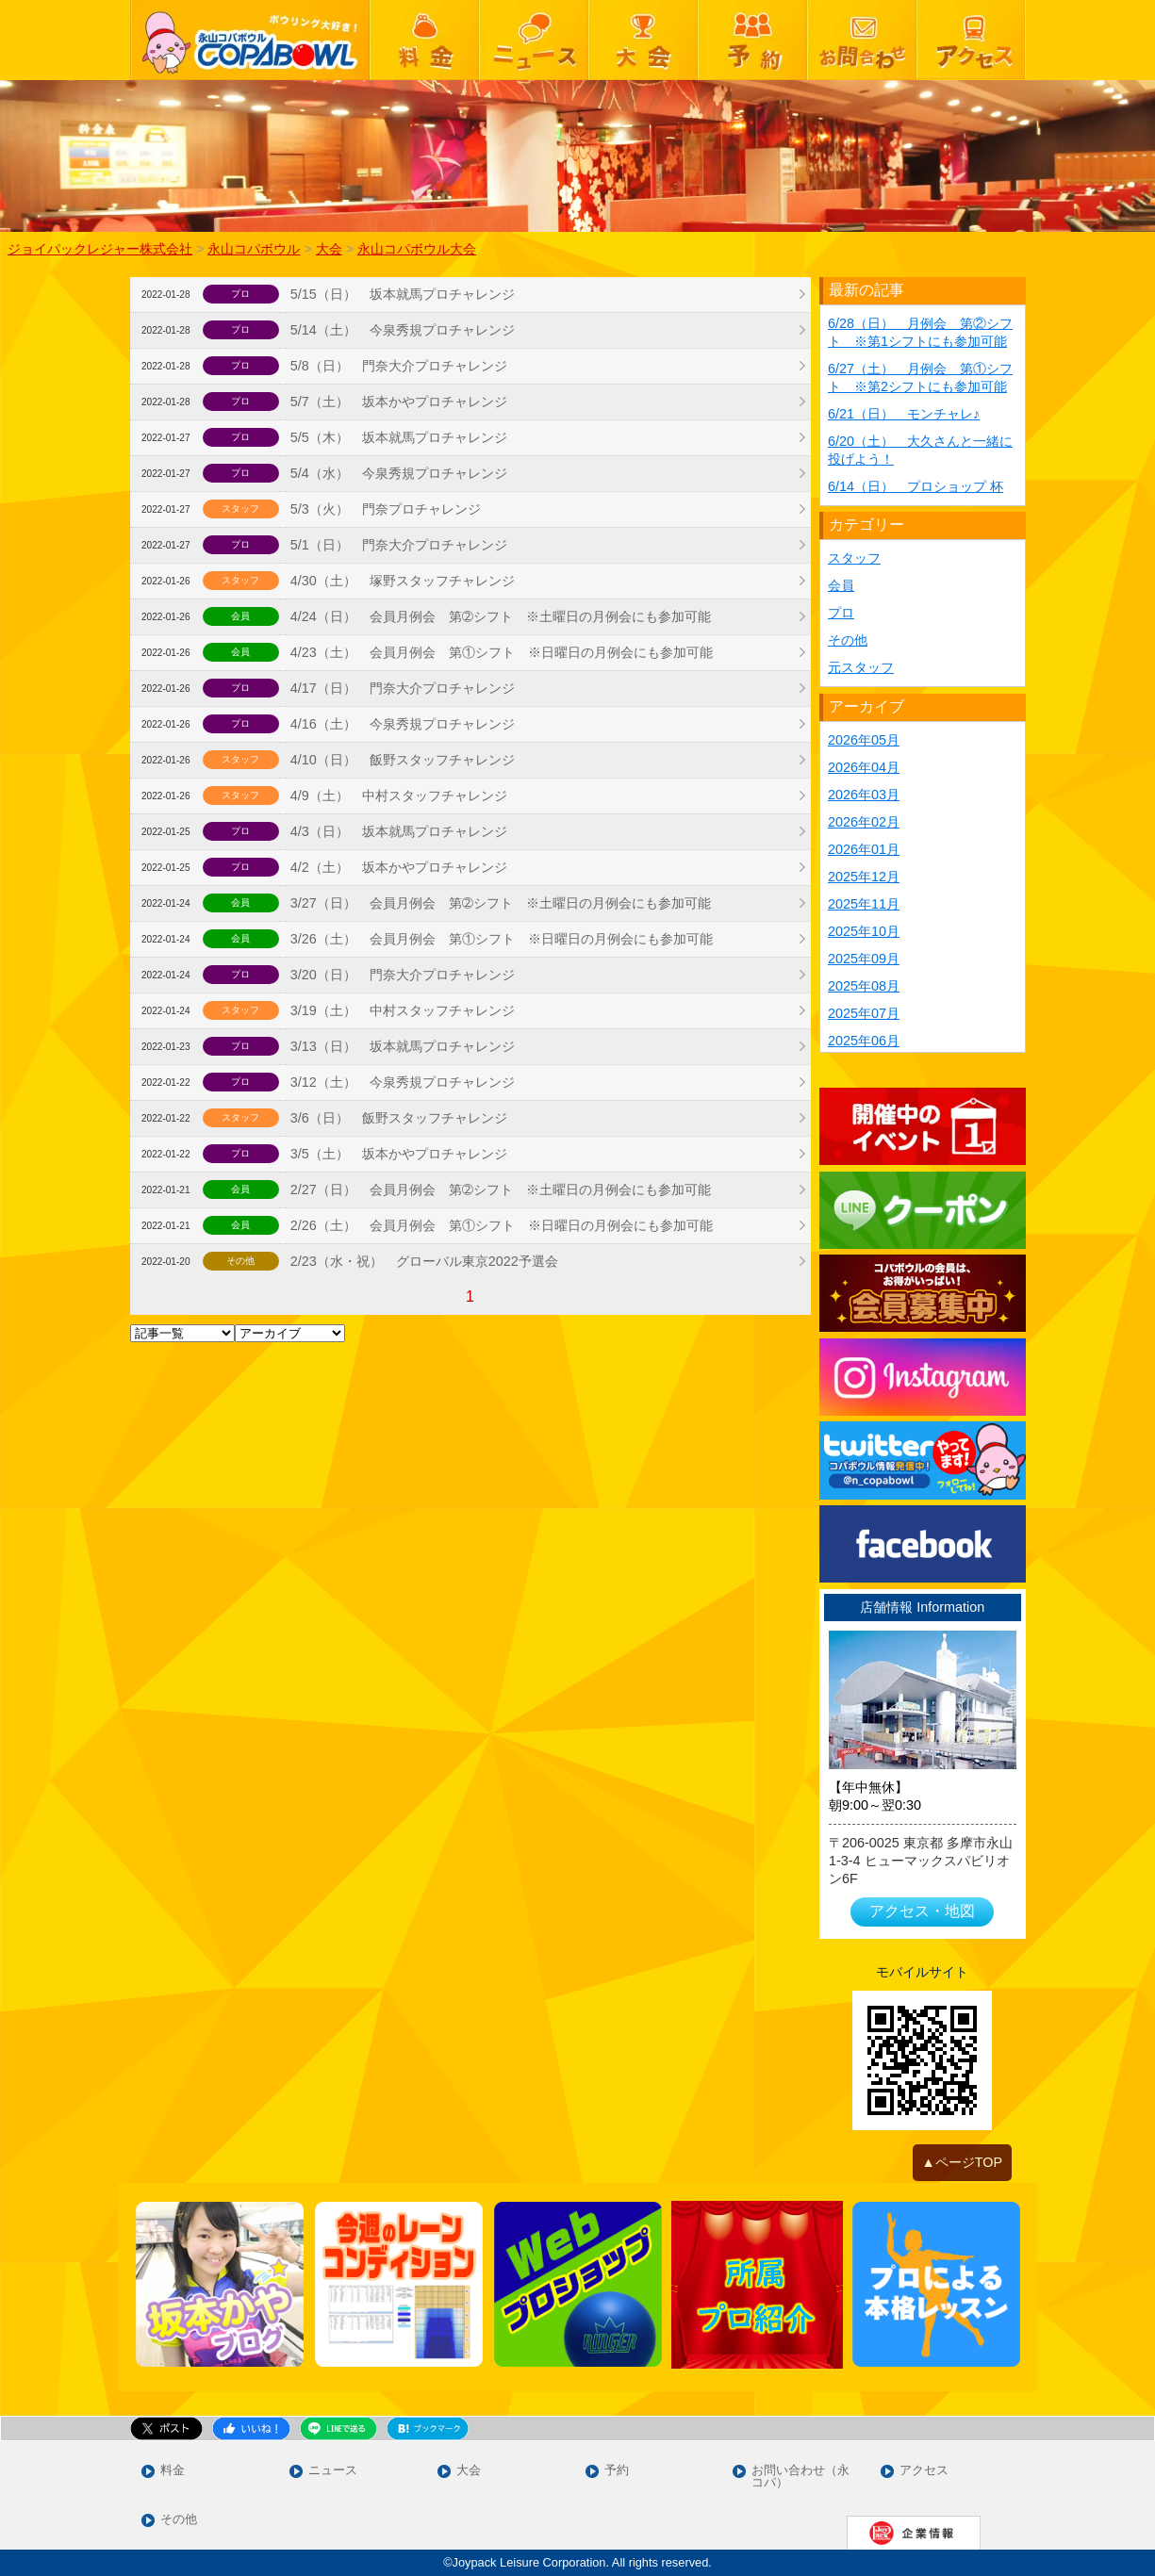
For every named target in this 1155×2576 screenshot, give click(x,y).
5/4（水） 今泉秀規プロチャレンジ (398, 473)
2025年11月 (863, 903)
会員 (841, 585)
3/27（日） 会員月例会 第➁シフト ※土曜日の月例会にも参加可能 (500, 903)
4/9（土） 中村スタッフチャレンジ (398, 795)
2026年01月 (863, 849)
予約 (616, 2471)
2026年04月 (863, 767)
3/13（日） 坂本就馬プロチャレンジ (402, 1046)
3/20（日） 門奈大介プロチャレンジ (402, 974)
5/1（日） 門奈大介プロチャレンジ (398, 544)
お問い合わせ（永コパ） (800, 2477)
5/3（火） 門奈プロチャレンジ (385, 509)
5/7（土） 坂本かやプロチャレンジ (398, 401)
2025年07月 (863, 1013)
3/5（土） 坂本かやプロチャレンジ (398, 1153)
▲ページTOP (962, 2162)
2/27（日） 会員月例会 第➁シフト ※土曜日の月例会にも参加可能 (500, 1189)
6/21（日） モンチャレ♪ (904, 413)
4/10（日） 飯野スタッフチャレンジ (402, 759)
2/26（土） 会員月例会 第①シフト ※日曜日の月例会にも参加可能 (501, 1225)
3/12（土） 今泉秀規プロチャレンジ (402, 1082)
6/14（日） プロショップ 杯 (915, 486)
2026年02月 (863, 821)
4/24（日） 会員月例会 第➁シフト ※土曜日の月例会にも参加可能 (500, 616)
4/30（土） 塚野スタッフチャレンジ (402, 580)
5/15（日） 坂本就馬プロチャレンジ (402, 294)
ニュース (332, 2471)
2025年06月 (863, 1040)
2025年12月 (863, 876)
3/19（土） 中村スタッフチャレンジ (402, 1010)
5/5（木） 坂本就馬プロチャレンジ (398, 437)
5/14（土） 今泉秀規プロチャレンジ (402, 329)
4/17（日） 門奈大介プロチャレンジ (402, 688)
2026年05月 (863, 739)
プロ (841, 612)
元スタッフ (861, 667)
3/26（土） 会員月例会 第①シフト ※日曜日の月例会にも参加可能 (501, 938)
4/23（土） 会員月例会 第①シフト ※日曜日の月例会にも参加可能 (501, 652)
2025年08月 (863, 985)
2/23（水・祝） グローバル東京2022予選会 (424, 1261)
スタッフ (854, 558)
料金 (172, 2471)
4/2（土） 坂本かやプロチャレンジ (398, 867)
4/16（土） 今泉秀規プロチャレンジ (402, 723)
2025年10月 (863, 931)
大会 (468, 2471)
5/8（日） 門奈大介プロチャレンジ (398, 365)
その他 (847, 640)
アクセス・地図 (922, 1911)
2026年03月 (863, 794)
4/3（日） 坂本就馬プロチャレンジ (398, 831)
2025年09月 (863, 958)
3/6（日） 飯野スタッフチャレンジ (398, 1117)
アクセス (924, 2471)
